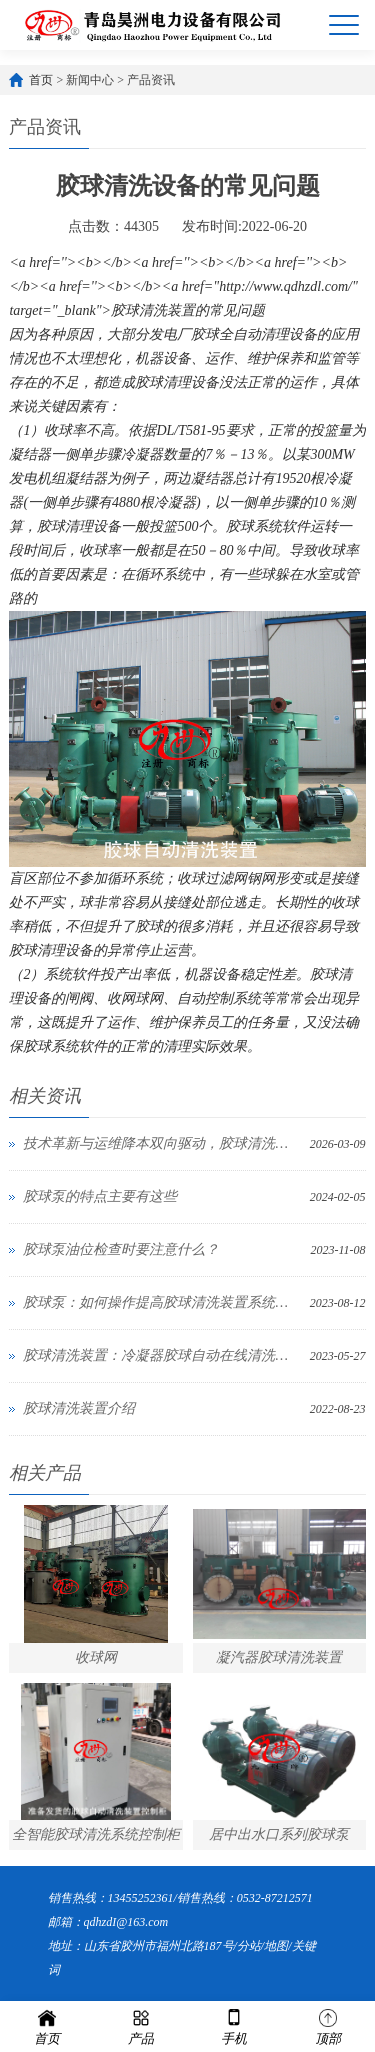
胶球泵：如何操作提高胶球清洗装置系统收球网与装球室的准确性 (161, 1302)
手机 (234, 2025)
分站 (249, 1946)
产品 (141, 2025)
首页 (41, 80)
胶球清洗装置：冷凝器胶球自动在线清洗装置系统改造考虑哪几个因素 (161, 1355)
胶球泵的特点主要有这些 (100, 1196)
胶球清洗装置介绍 (79, 1408)
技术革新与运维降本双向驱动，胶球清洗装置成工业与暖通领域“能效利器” (161, 1143)
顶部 (328, 2025)
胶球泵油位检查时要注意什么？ (121, 1249)
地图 (276, 1946)
